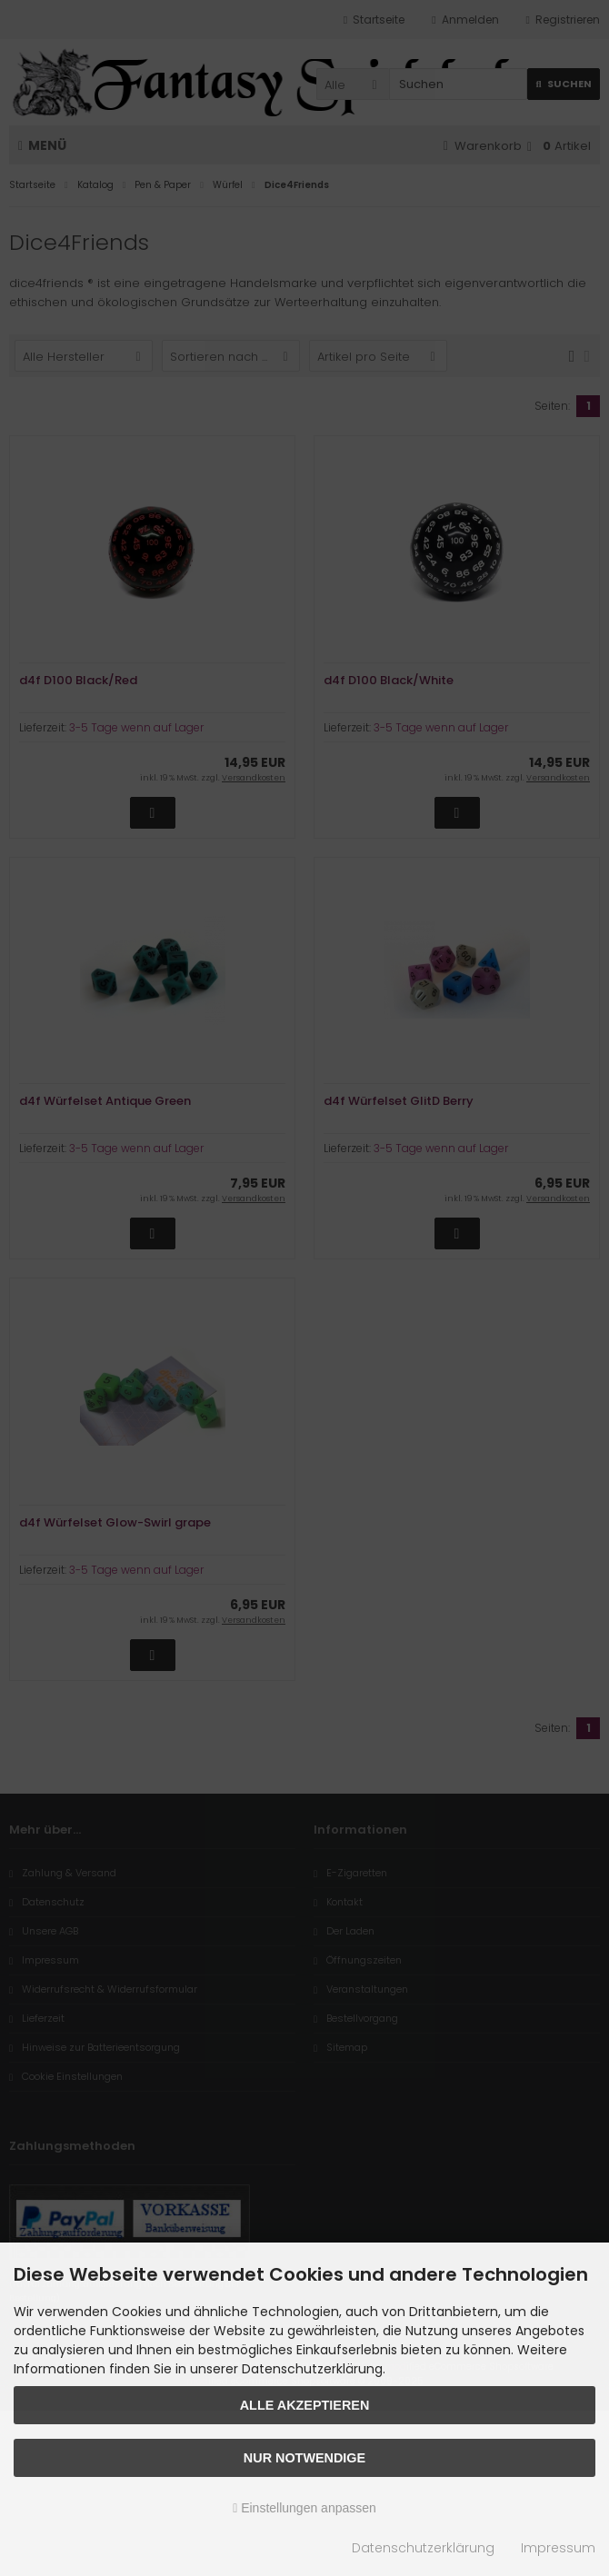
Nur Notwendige (304, 2458)
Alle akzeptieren (305, 2405)
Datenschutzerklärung (423, 2548)
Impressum (558, 2548)
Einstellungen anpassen (304, 2508)
